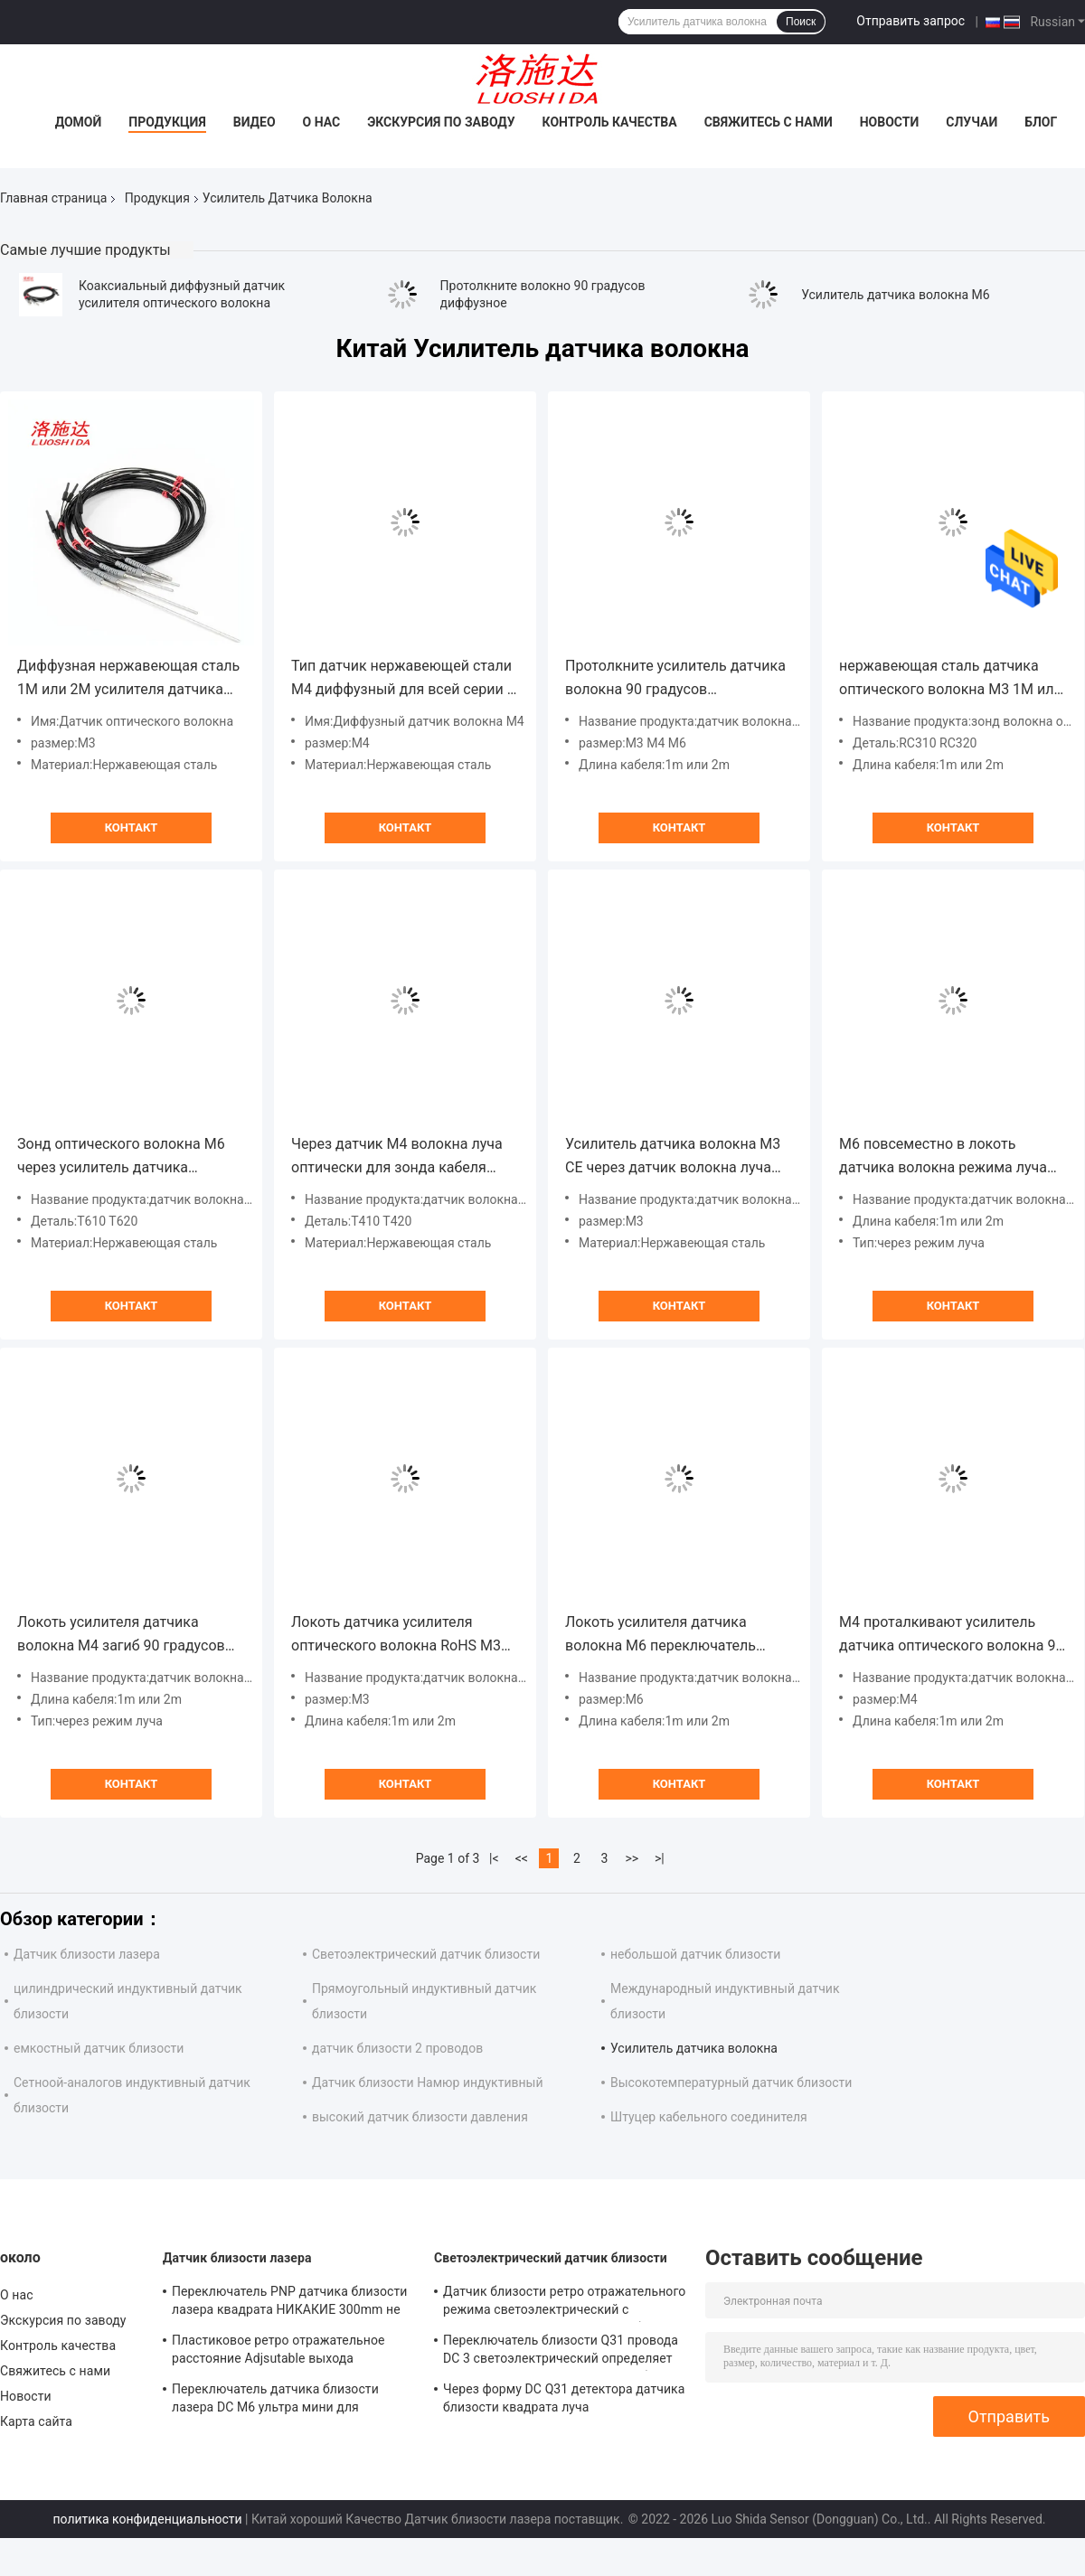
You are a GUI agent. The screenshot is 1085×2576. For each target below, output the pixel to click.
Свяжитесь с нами (768, 122)
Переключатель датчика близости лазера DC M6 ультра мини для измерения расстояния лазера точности (293, 2401)
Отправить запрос (910, 21)
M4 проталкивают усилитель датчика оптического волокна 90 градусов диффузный (951, 1635)
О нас (322, 122)
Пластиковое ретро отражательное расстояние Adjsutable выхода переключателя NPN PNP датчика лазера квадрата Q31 (278, 2352)
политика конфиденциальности (146, 2519)
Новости (890, 122)
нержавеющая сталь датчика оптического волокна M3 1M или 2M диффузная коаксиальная (950, 679)
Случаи (971, 122)
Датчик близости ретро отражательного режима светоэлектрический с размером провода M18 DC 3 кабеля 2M (564, 2303)
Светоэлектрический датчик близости (426, 1954)
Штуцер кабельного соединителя (708, 2117)
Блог (1040, 122)
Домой (78, 122)
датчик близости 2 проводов (397, 2048)
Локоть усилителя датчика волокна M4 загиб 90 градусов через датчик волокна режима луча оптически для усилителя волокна (121, 1635)
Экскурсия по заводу (440, 122)
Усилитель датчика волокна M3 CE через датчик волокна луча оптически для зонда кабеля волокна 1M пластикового (672, 1157)
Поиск (801, 21)
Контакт (131, 827)
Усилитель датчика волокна (694, 2048)
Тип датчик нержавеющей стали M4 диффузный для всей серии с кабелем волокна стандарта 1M (402, 679)
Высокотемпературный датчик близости (731, 2082)
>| (660, 1858)
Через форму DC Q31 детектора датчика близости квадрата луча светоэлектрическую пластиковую (564, 2401)
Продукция (166, 122)
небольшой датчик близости (695, 1954)
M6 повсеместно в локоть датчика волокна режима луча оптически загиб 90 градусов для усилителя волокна (952, 1157)
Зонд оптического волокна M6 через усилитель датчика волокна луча (121, 1157)
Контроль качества (609, 122)
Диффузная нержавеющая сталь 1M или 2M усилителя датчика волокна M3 (128, 679)
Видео (254, 122)
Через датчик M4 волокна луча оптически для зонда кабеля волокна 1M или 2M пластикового (397, 1157)
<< (521, 1858)
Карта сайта (36, 2421)
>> (631, 1858)
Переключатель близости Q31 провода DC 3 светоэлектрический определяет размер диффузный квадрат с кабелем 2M (560, 2352)
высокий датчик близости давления (420, 2117)
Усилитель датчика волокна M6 (895, 294)
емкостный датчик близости (99, 2048)
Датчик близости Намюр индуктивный (427, 2082)
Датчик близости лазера (87, 1954)
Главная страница (53, 198)
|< (494, 1858)
